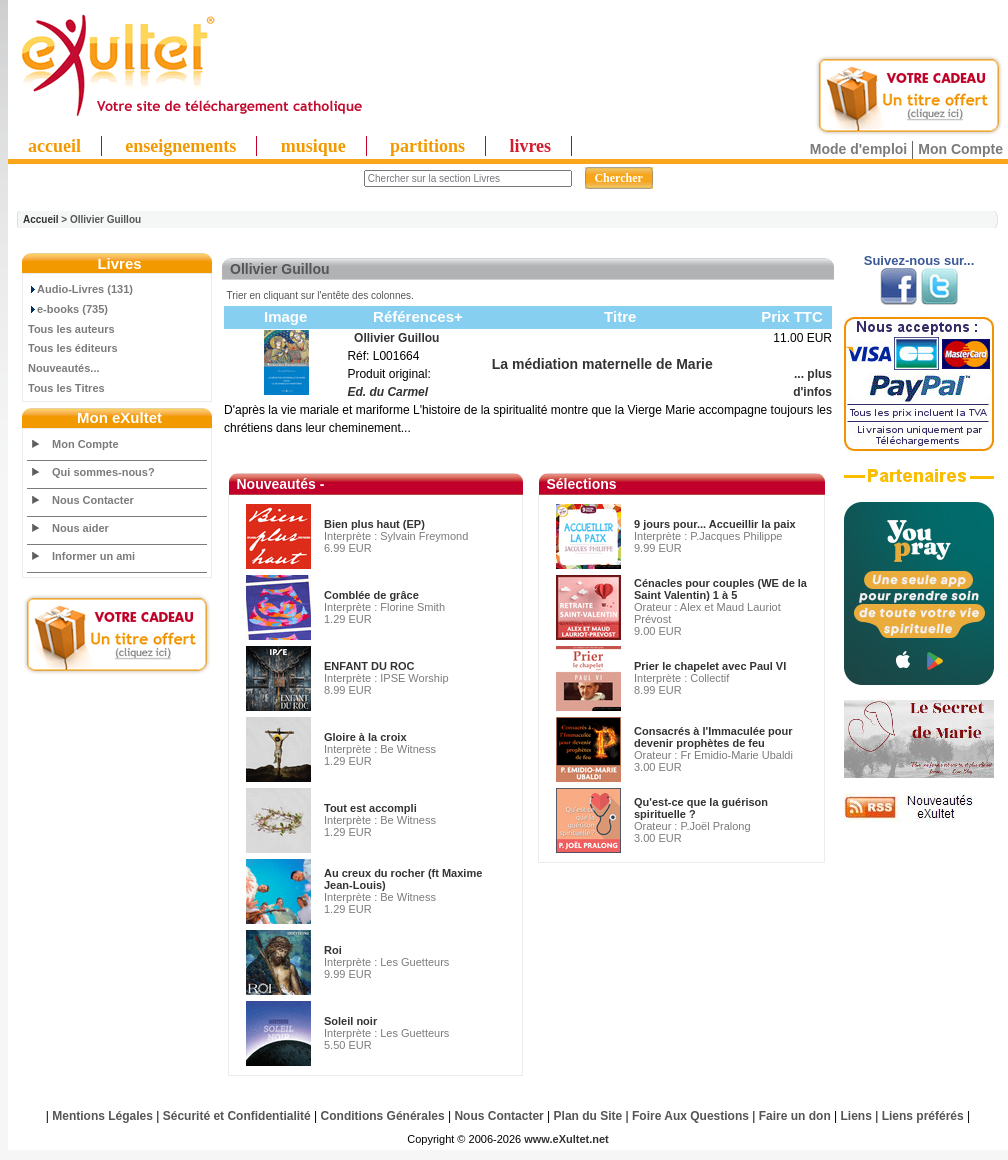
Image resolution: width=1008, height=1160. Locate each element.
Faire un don (795, 1116)
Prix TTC (792, 316)
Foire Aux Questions (690, 1116)
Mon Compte (960, 149)
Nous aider (80, 528)
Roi (333, 950)
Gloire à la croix (365, 737)
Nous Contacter (93, 500)
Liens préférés (923, 1116)
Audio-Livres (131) (80, 289)
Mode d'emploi (858, 149)
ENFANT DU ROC (369, 666)
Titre (620, 316)
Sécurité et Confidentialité (237, 1116)
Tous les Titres (66, 388)
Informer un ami (93, 556)
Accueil (41, 219)
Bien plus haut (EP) (374, 524)
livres (530, 146)
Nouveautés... (64, 368)
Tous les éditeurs (73, 348)
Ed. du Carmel (387, 392)
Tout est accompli (370, 808)
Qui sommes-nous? (103, 472)
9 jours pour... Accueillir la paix (715, 524)
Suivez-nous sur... (919, 260)
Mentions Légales (102, 1116)
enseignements (180, 146)
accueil (54, 146)
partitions (427, 146)
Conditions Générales (383, 1116)
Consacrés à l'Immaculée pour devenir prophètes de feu (713, 737)
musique (313, 146)
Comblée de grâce (371, 595)
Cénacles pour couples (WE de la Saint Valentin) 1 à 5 (720, 589)
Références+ (418, 316)
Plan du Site (588, 1116)
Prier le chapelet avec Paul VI (710, 666)
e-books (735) (68, 309)
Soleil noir (350, 1021)
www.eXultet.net (566, 1139)
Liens (856, 1116)
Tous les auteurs (71, 329)
